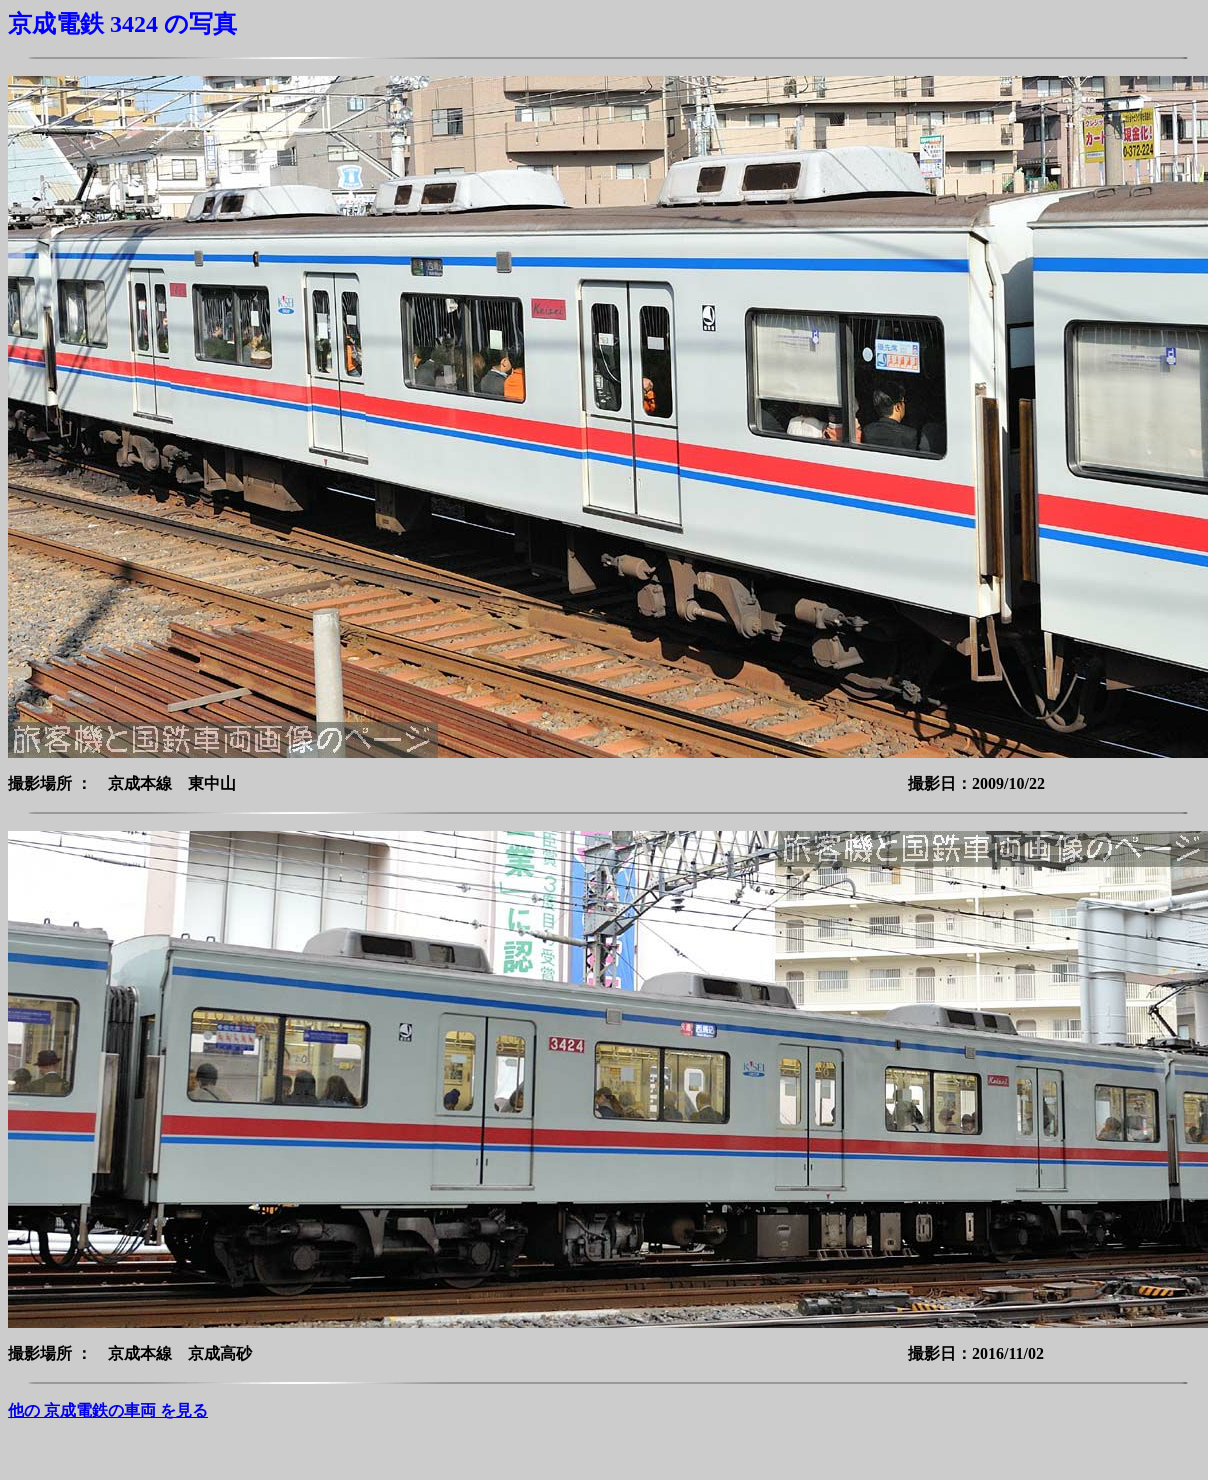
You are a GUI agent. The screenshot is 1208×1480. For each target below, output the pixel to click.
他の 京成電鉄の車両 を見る (108, 1410)
